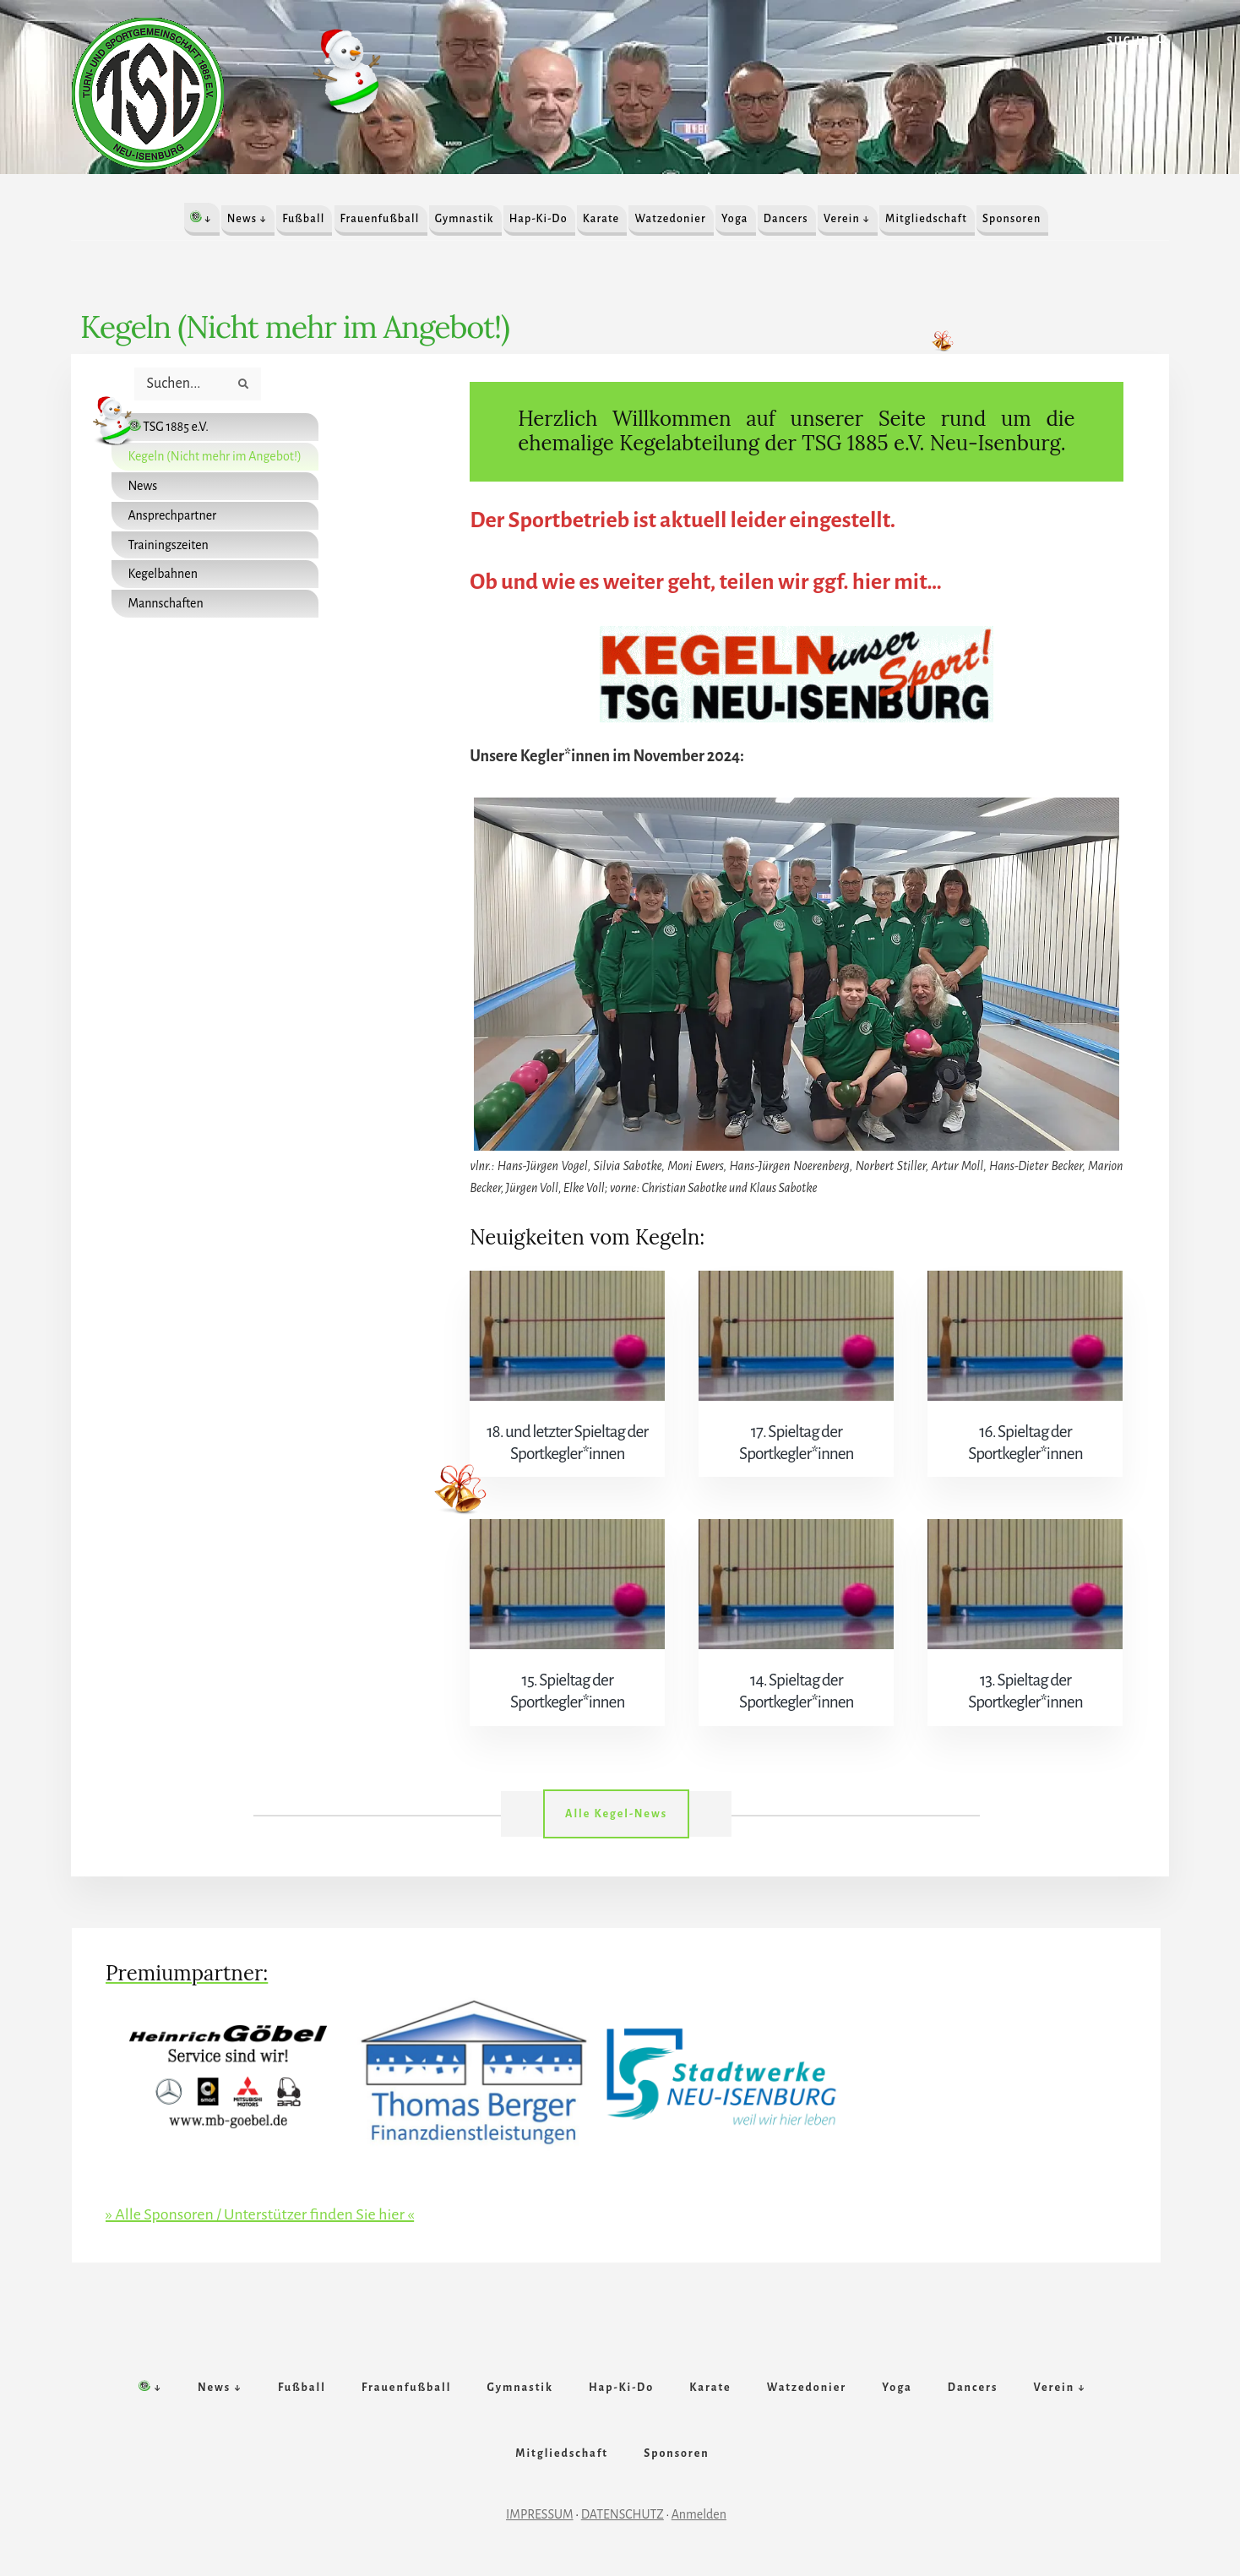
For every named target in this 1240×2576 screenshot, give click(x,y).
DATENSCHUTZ (622, 2514)
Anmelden (699, 2514)
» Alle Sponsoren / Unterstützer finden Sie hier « (260, 2214)
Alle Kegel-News (616, 1814)
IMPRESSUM (540, 2514)
